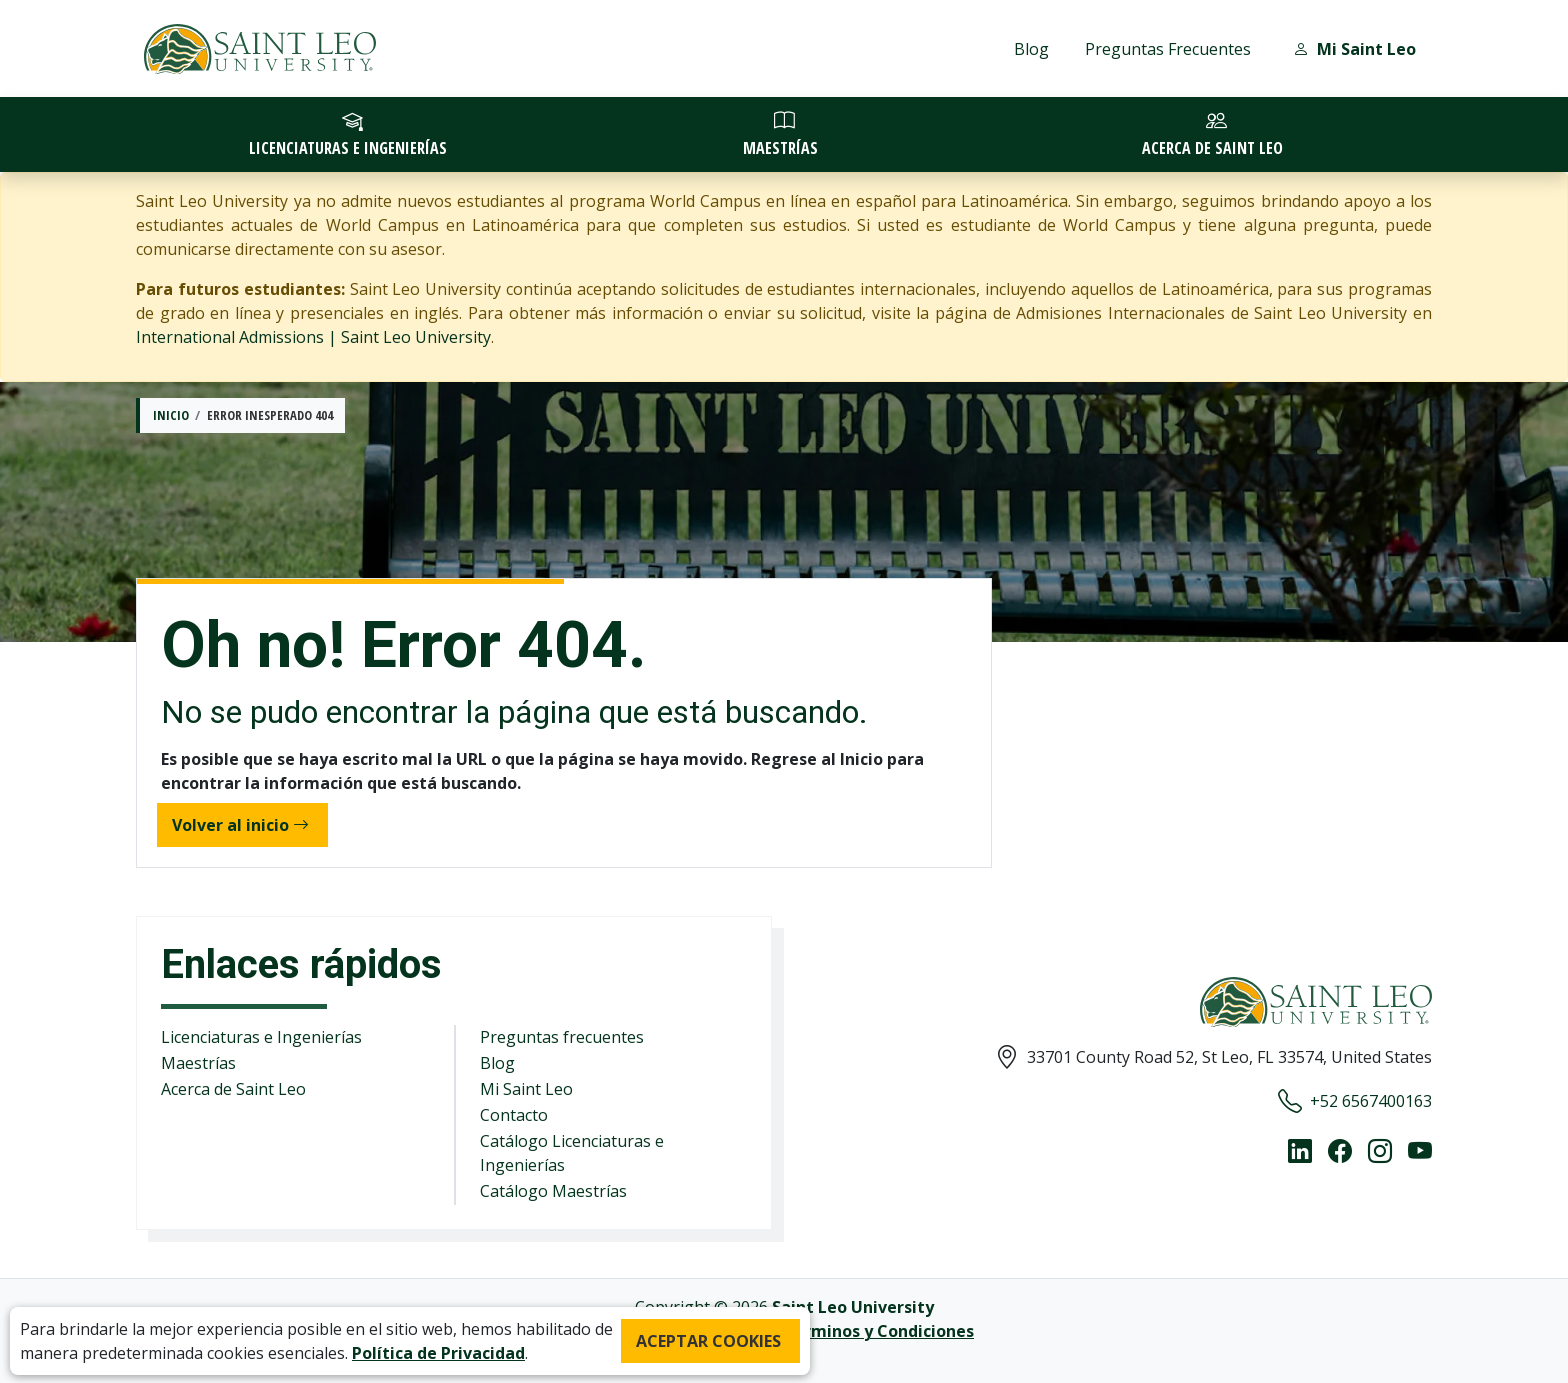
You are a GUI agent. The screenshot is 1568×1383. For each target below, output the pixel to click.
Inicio (171, 415)
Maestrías (198, 1063)
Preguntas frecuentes (562, 1037)
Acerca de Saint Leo (233, 1089)
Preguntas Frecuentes (1168, 49)
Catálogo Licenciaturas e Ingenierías (572, 1153)
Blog (1031, 49)
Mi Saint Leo (526, 1089)
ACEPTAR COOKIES (708, 1341)
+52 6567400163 (1355, 1101)
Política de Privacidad (438, 1353)
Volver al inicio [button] (240, 825)
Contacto (514, 1115)
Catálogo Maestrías (553, 1191)
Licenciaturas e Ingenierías (261, 1037)
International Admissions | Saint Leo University (313, 337)
